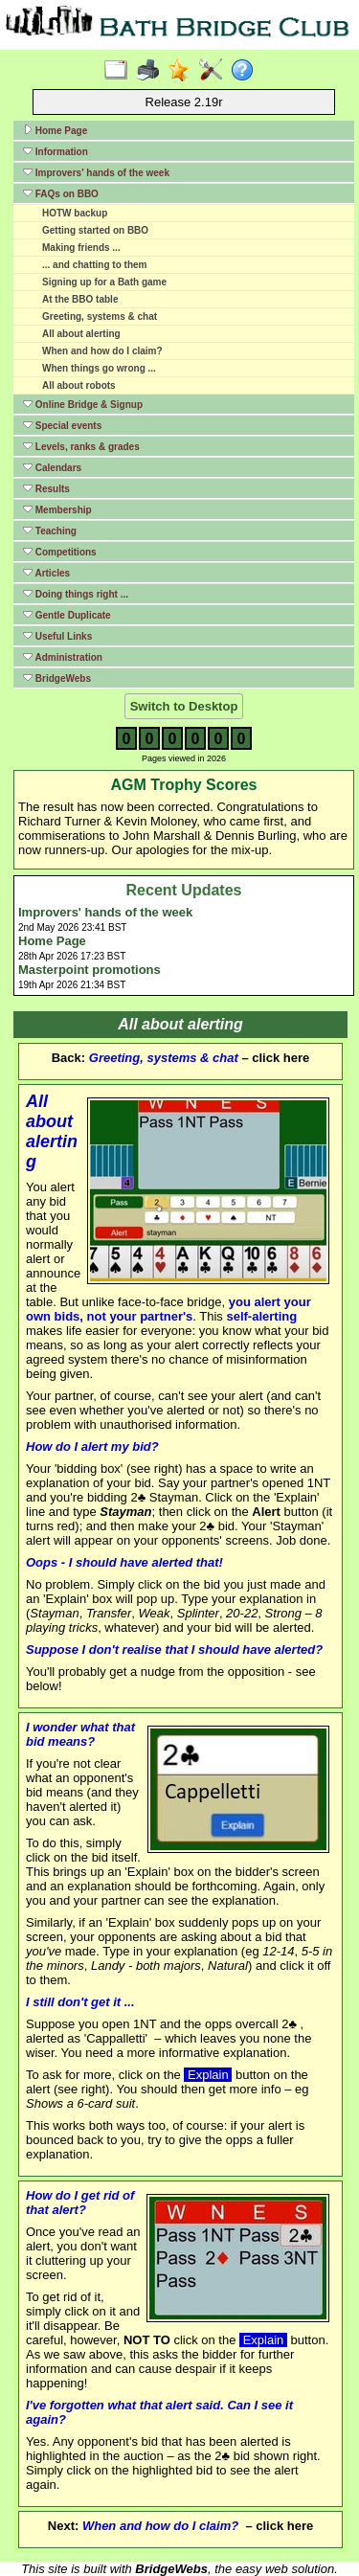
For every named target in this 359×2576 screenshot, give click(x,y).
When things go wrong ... (99, 368)
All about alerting (81, 333)
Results (46, 488)
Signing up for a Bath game (104, 282)
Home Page (55, 130)
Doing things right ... (75, 593)
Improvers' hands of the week (96, 172)
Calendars (52, 467)
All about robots (79, 385)
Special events (62, 425)
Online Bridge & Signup (83, 404)
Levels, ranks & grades (81, 446)
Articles (46, 572)
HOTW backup (74, 213)
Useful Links (57, 636)
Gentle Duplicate (67, 615)
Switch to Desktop (184, 706)
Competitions (60, 551)
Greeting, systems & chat (99, 316)
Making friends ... (81, 247)
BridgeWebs (57, 678)
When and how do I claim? (102, 351)
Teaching (50, 530)
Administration (62, 657)
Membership (57, 509)
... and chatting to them (94, 265)
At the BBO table (80, 299)
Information (55, 151)
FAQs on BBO (61, 193)
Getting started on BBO (95, 230)
